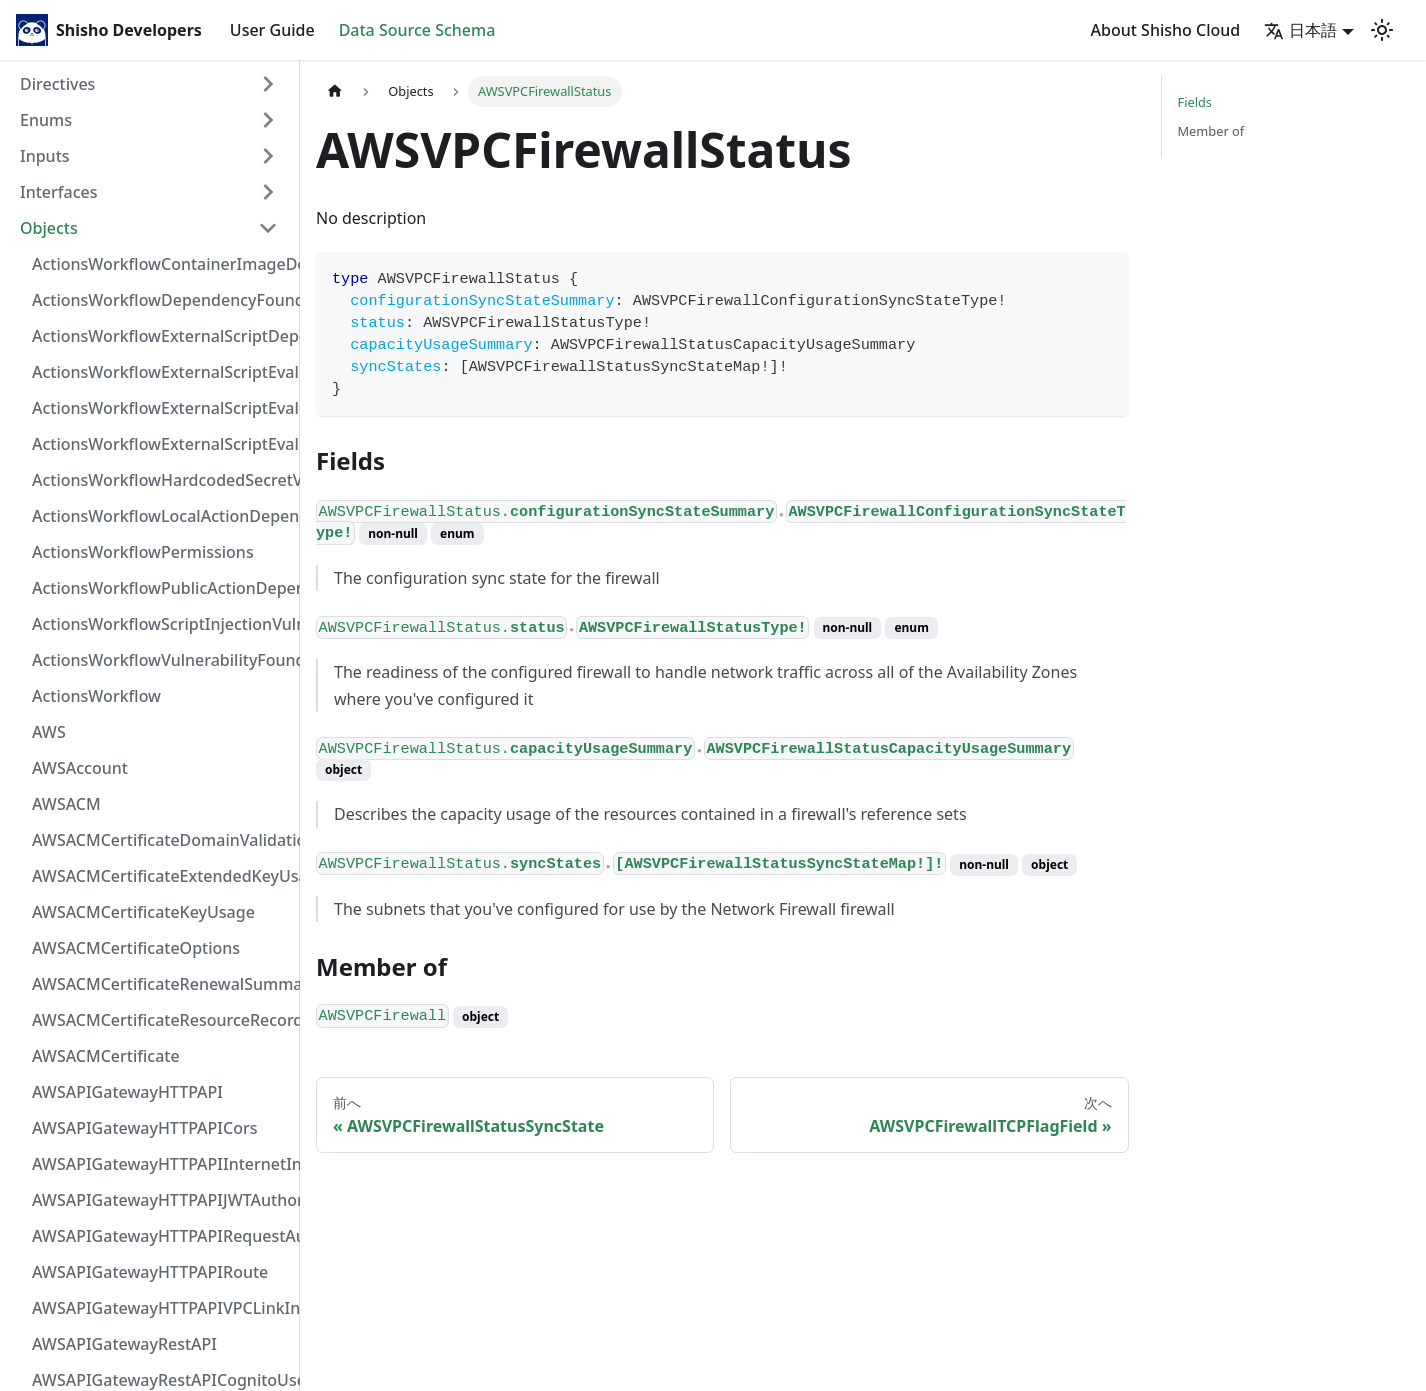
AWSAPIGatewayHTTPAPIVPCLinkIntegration (161, 1308)
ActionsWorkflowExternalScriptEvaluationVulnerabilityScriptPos (161, 408)
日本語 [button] (1300, 30)
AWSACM (66, 804)
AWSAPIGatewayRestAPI (124, 1344)
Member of (1211, 131)
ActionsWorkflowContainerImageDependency (161, 264)
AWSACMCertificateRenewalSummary (161, 984)
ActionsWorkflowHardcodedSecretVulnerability (161, 480)
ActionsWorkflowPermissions (143, 552)
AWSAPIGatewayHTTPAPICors (145, 1128)
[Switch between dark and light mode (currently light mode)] (1382, 30)
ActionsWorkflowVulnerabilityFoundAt (161, 660)
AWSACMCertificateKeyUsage (143, 912)
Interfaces (58, 192)
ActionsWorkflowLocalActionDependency (161, 516)
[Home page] (335, 91)
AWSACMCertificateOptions (136, 948)
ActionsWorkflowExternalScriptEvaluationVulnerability (161, 444)
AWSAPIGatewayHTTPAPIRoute (150, 1272)
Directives (57, 84)
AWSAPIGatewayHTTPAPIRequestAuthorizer (161, 1236)
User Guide (272, 30)
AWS (49, 732)
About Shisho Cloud (1166, 30)
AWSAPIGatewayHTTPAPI (127, 1092)
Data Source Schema (417, 30)
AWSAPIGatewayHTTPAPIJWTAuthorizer (161, 1200)
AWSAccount (80, 768)
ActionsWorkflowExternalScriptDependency (161, 336)
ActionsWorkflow (96, 696)
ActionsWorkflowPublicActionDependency (161, 588)
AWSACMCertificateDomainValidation (161, 840)
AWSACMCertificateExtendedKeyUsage (161, 876)
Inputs (45, 156)
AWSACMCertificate (106, 1056)
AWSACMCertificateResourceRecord (161, 1020)
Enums (46, 120)
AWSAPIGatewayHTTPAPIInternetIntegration (161, 1164)
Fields (1195, 102)
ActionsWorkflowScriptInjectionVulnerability (161, 624)
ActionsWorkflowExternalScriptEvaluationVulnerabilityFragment (161, 372)
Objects (49, 228)
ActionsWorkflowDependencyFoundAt (161, 300)
